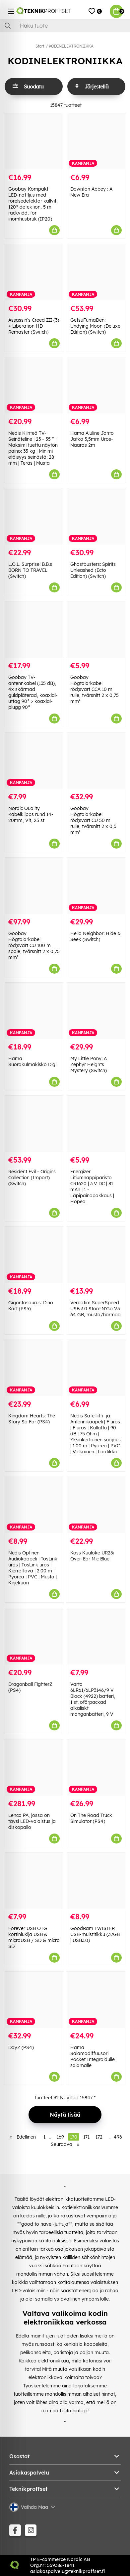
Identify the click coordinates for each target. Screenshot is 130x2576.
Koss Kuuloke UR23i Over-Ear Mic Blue (92, 1556)
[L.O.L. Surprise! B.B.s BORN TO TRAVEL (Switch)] (34, 516)
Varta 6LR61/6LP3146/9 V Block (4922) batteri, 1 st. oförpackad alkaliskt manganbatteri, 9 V (92, 1699)
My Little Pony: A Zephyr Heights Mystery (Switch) (88, 1064)
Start (39, 46)
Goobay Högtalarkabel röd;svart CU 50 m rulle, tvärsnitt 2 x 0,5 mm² (93, 820)
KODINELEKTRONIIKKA (71, 46)
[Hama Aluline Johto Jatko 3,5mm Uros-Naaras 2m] (96, 385)
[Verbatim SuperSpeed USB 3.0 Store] (96, 1255)
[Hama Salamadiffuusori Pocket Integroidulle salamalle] (96, 2000)
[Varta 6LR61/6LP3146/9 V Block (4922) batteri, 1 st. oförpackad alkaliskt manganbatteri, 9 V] (96, 1636)
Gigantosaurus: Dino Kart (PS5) (30, 1306)
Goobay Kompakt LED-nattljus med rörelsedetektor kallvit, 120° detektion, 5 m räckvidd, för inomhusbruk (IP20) (33, 204)
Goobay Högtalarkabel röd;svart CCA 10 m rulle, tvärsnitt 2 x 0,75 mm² (94, 689)
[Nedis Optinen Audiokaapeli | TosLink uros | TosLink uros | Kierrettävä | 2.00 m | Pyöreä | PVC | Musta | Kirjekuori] (34, 1505)
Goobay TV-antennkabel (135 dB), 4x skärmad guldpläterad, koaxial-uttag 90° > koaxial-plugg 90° (33, 692)
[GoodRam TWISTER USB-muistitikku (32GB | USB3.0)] (96, 1880)
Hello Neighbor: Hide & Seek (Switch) (95, 936)
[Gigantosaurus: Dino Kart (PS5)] (34, 1255)
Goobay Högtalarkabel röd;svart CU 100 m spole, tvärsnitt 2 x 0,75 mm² (34, 945)
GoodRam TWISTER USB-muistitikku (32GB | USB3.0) (95, 1934)
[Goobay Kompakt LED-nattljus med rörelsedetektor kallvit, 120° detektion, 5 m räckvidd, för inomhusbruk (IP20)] (34, 141)
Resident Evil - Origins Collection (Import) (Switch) (32, 1178)
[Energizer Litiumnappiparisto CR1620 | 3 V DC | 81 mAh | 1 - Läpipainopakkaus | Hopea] (96, 1124)
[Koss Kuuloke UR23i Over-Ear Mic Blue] (96, 1505)
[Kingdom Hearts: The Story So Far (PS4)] (34, 1368)
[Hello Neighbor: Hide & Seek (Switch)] (96, 886)
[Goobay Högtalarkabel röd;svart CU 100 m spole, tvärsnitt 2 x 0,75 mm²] (34, 886)
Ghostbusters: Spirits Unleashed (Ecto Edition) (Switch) (93, 570)
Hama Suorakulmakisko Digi (32, 1061)
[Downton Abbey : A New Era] (96, 141)
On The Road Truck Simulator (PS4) (91, 1818)
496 (118, 2137)
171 (86, 2137)
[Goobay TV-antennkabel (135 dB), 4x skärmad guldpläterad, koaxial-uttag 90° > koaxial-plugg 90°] (34, 629)
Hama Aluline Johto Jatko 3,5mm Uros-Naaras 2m (92, 439)
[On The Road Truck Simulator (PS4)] (96, 1767)
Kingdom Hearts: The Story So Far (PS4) (31, 1419)
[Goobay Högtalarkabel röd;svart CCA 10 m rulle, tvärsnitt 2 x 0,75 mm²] (96, 629)
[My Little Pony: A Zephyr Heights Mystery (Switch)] (96, 1011)
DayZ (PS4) (21, 2047)
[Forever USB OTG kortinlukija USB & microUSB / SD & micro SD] (34, 1880)
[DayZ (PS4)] (34, 2000)
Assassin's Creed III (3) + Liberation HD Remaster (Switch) (33, 326)
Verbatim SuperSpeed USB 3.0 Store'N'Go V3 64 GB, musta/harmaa (95, 1309)
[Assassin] (34, 272)
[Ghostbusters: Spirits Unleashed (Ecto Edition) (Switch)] (96, 516)
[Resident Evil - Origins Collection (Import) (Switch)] (34, 1124)
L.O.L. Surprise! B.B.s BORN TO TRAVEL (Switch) (30, 570)
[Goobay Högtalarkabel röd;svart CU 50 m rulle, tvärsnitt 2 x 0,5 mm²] (96, 760)
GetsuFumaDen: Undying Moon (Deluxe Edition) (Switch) (95, 326)
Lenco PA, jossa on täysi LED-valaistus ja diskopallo (32, 1821)
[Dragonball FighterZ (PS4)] (34, 1636)
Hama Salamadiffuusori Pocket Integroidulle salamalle (92, 2056)
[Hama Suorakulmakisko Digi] (34, 1011)
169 (60, 2137)
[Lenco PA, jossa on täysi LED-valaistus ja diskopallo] (34, 1767)
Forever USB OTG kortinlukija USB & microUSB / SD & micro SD (34, 1937)
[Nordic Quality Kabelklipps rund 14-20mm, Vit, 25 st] (34, 760)
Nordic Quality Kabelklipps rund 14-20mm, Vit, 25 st (30, 814)
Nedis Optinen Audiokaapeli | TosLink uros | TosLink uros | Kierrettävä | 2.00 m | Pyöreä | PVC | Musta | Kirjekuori (32, 1568)
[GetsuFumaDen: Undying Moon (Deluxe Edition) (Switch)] (96, 272)
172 (99, 2137)
